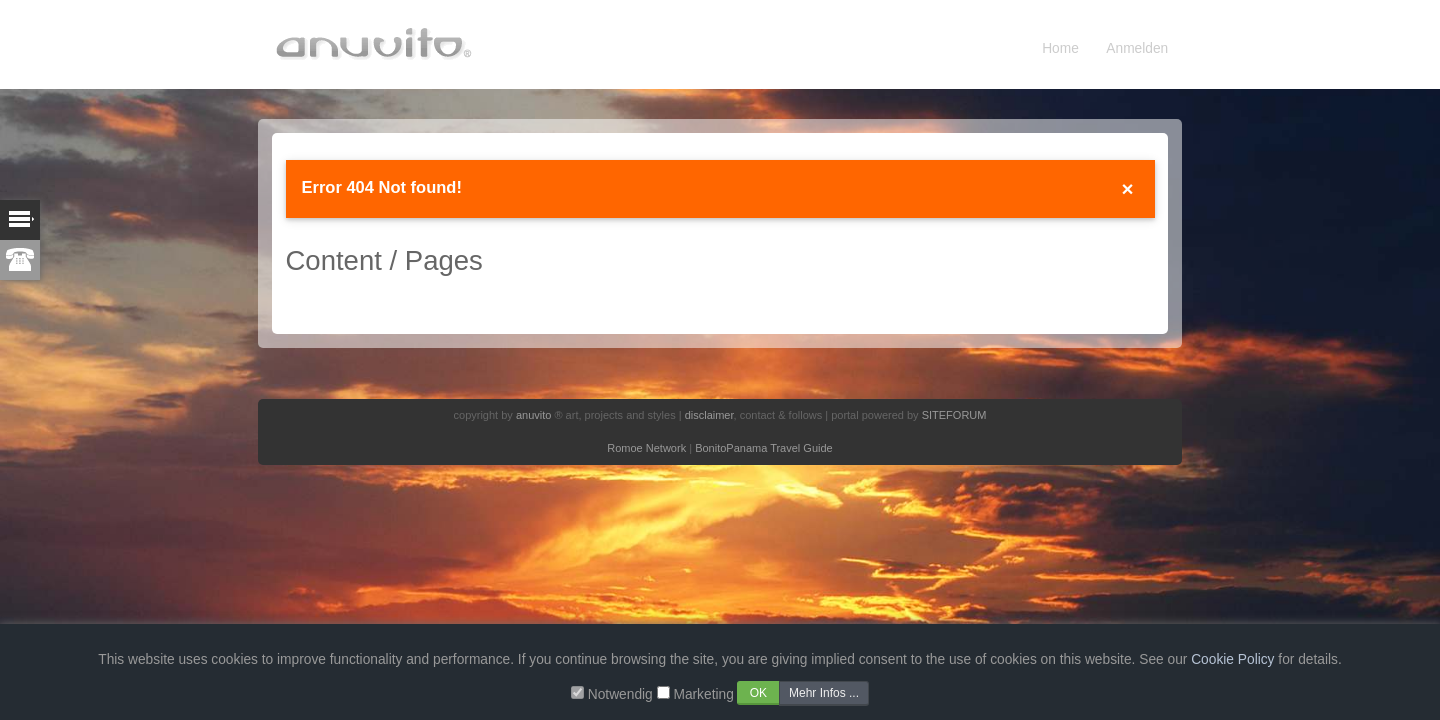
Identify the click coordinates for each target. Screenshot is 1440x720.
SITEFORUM (954, 415)
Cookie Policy (1232, 659)
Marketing (703, 694)
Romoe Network (646, 448)
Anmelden (1137, 48)
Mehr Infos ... (824, 693)
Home (1060, 48)
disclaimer (709, 415)
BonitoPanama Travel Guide (764, 448)
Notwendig (620, 694)
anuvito (533, 415)
